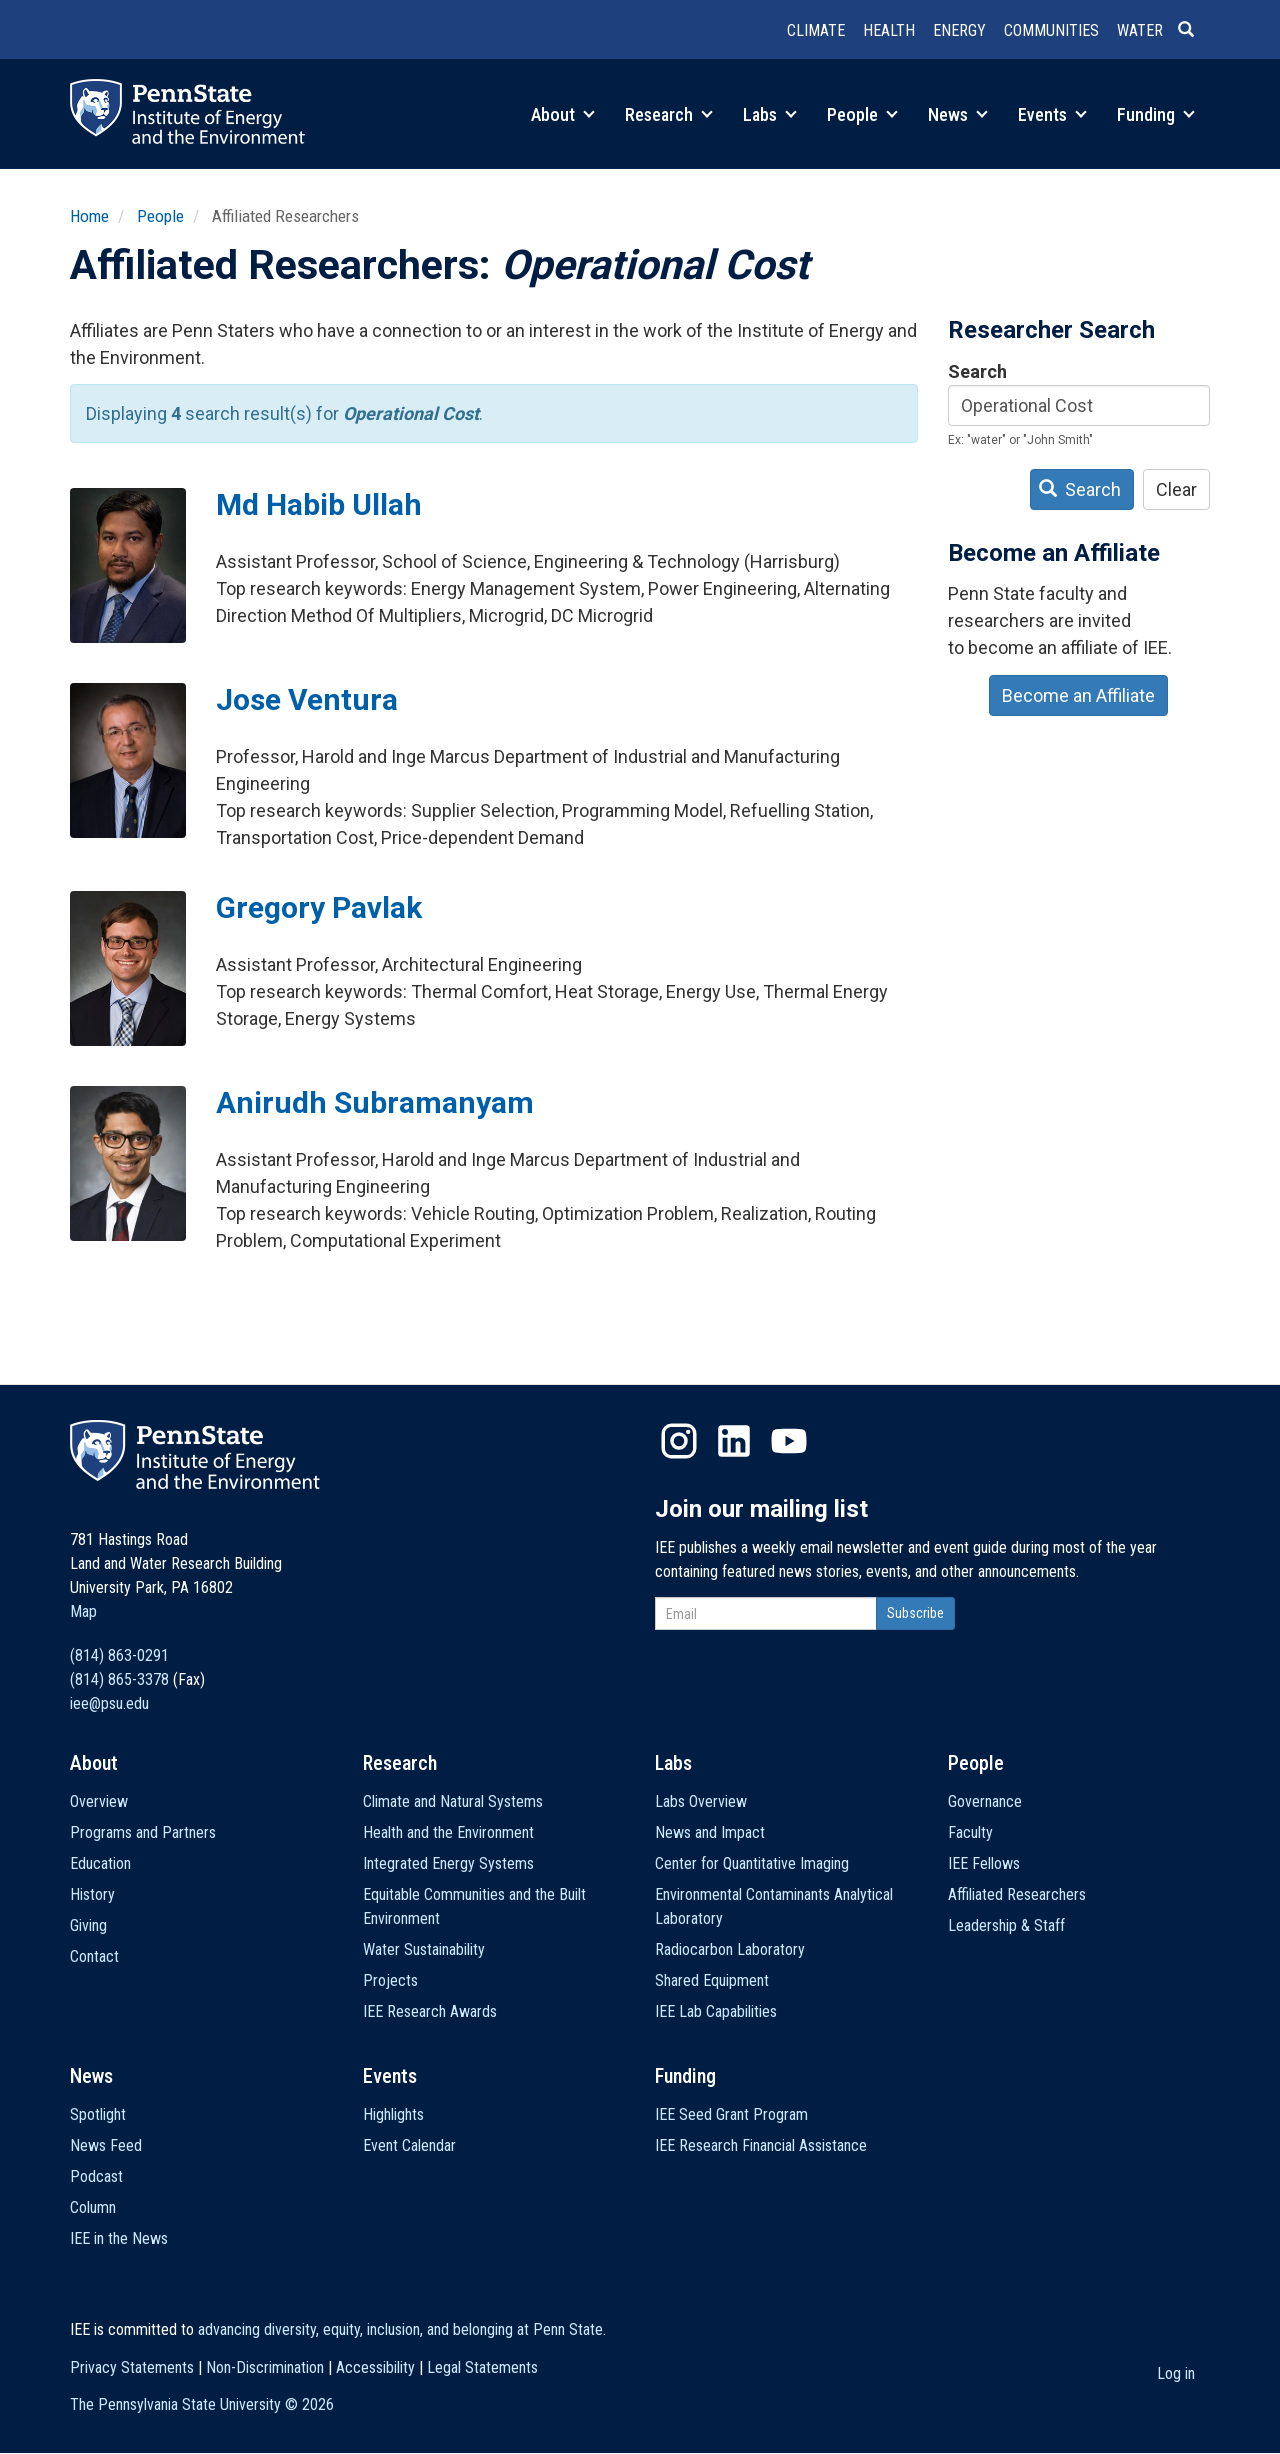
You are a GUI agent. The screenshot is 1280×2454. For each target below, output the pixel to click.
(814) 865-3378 (119, 1679)
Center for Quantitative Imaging (752, 1863)
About (563, 114)
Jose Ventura (307, 699)
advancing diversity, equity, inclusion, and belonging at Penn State (400, 2329)
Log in (1176, 2373)
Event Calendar (409, 2145)
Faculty (970, 1832)
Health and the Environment (448, 1832)
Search (977, 371)
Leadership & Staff (1006, 1925)
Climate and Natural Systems (453, 1801)
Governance (985, 1801)
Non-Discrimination (265, 2367)
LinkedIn (734, 1441)
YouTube (789, 1441)
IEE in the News (119, 2238)
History (92, 1894)
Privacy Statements (132, 2367)
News (958, 114)
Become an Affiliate (1078, 695)
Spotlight (98, 2114)
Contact (94, 1956)
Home (89, 216)
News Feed (106, 2145)
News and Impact (710, 1832)
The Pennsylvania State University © (202, 2404)
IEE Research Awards (430, 2011)
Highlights (393, 2114)
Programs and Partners (143, 1832)
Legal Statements (482, 2367)
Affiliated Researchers (1017, 1894)
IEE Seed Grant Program (731, 2114)
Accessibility (375, 2367)
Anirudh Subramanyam (375, 1102)
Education (100, 1863)
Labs (770, 114)
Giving (88, 1925)
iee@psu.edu (109, 1703)
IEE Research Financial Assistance (761, 2145)
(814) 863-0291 (119, 1655)
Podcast (96, 2176)
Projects (390, 1980)
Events (1052, 114)
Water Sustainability (424, 1949)
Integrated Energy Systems (448, 1863)
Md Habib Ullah (319, 504)
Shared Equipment (712, 1980)
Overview (99, 1801)
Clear (1176, 489)
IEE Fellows (984, 1863)
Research (669, 114)
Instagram (679, 1441)
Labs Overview (701, 1801)
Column (93, 2207)
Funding (1156, 114)
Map (83, 1611)
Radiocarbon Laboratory (730, 1949)
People (862, 114)
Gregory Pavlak (319, 907)
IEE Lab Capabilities (716, 2011)
